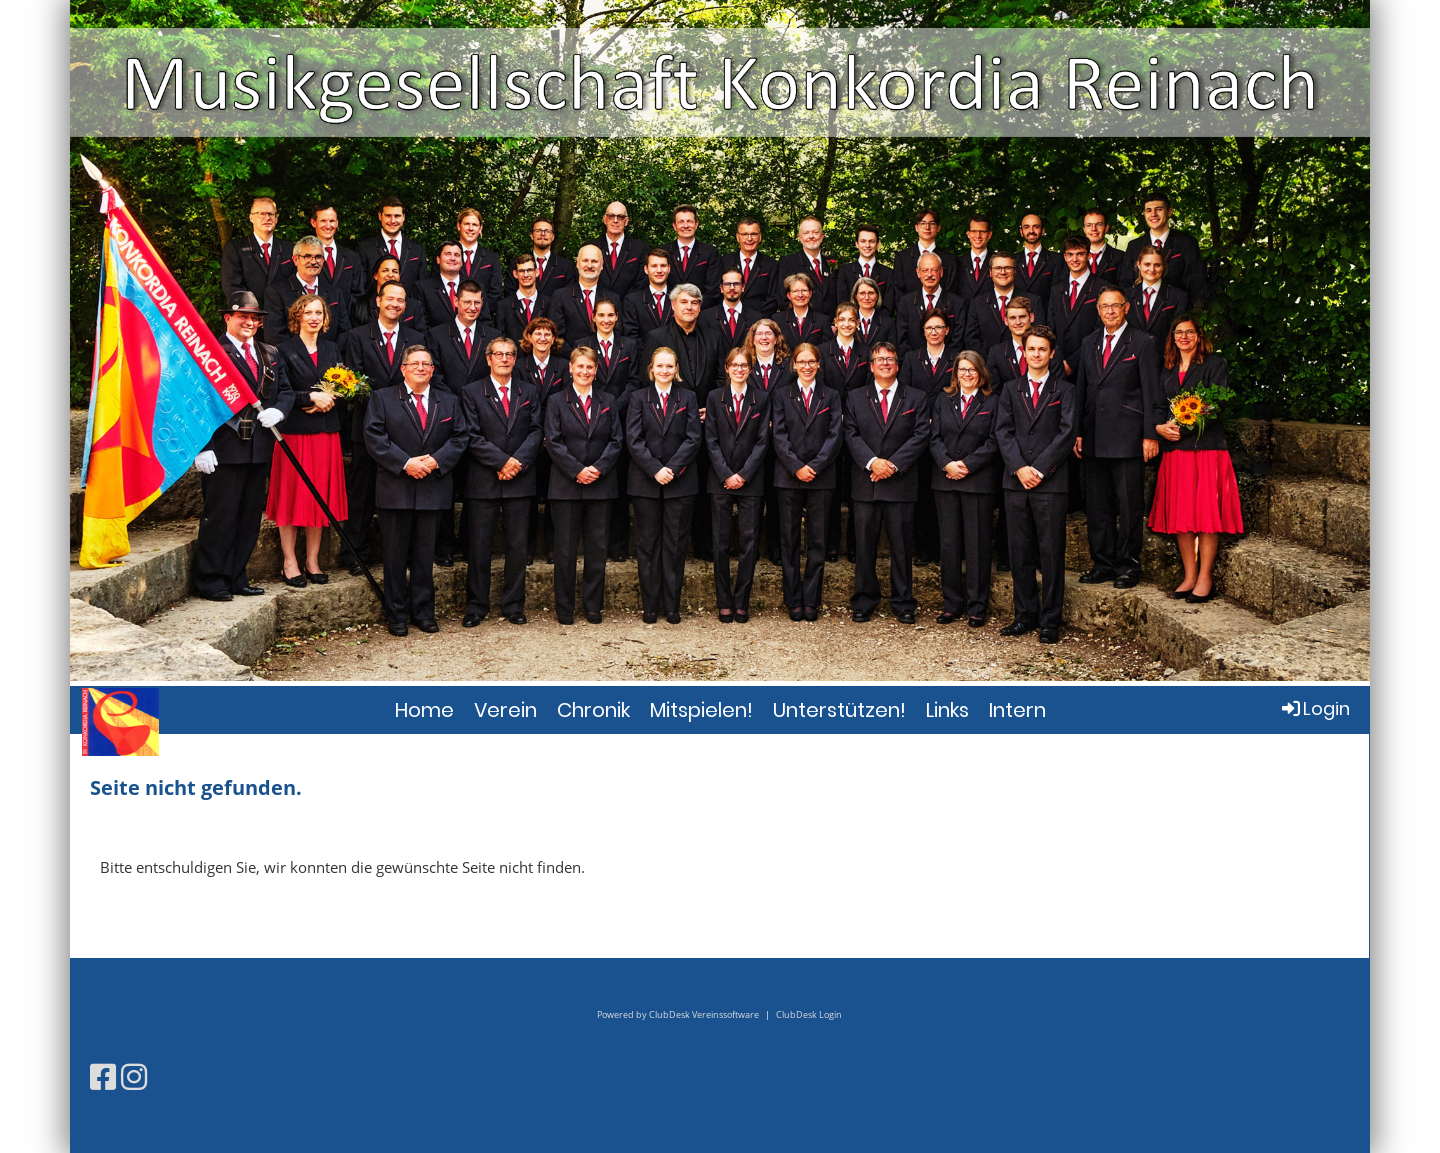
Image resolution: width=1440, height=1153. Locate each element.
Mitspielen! (701, 710)
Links (947, 710)
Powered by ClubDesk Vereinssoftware (678, 1014)
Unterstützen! (839, 710)
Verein (505, 710)
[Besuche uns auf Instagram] (134, 1076)
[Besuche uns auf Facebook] (103, 1076)
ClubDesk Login (809, 1014)
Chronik (593, 710)
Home (424, 710)
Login (1314, 708)
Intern (1017, 710)
